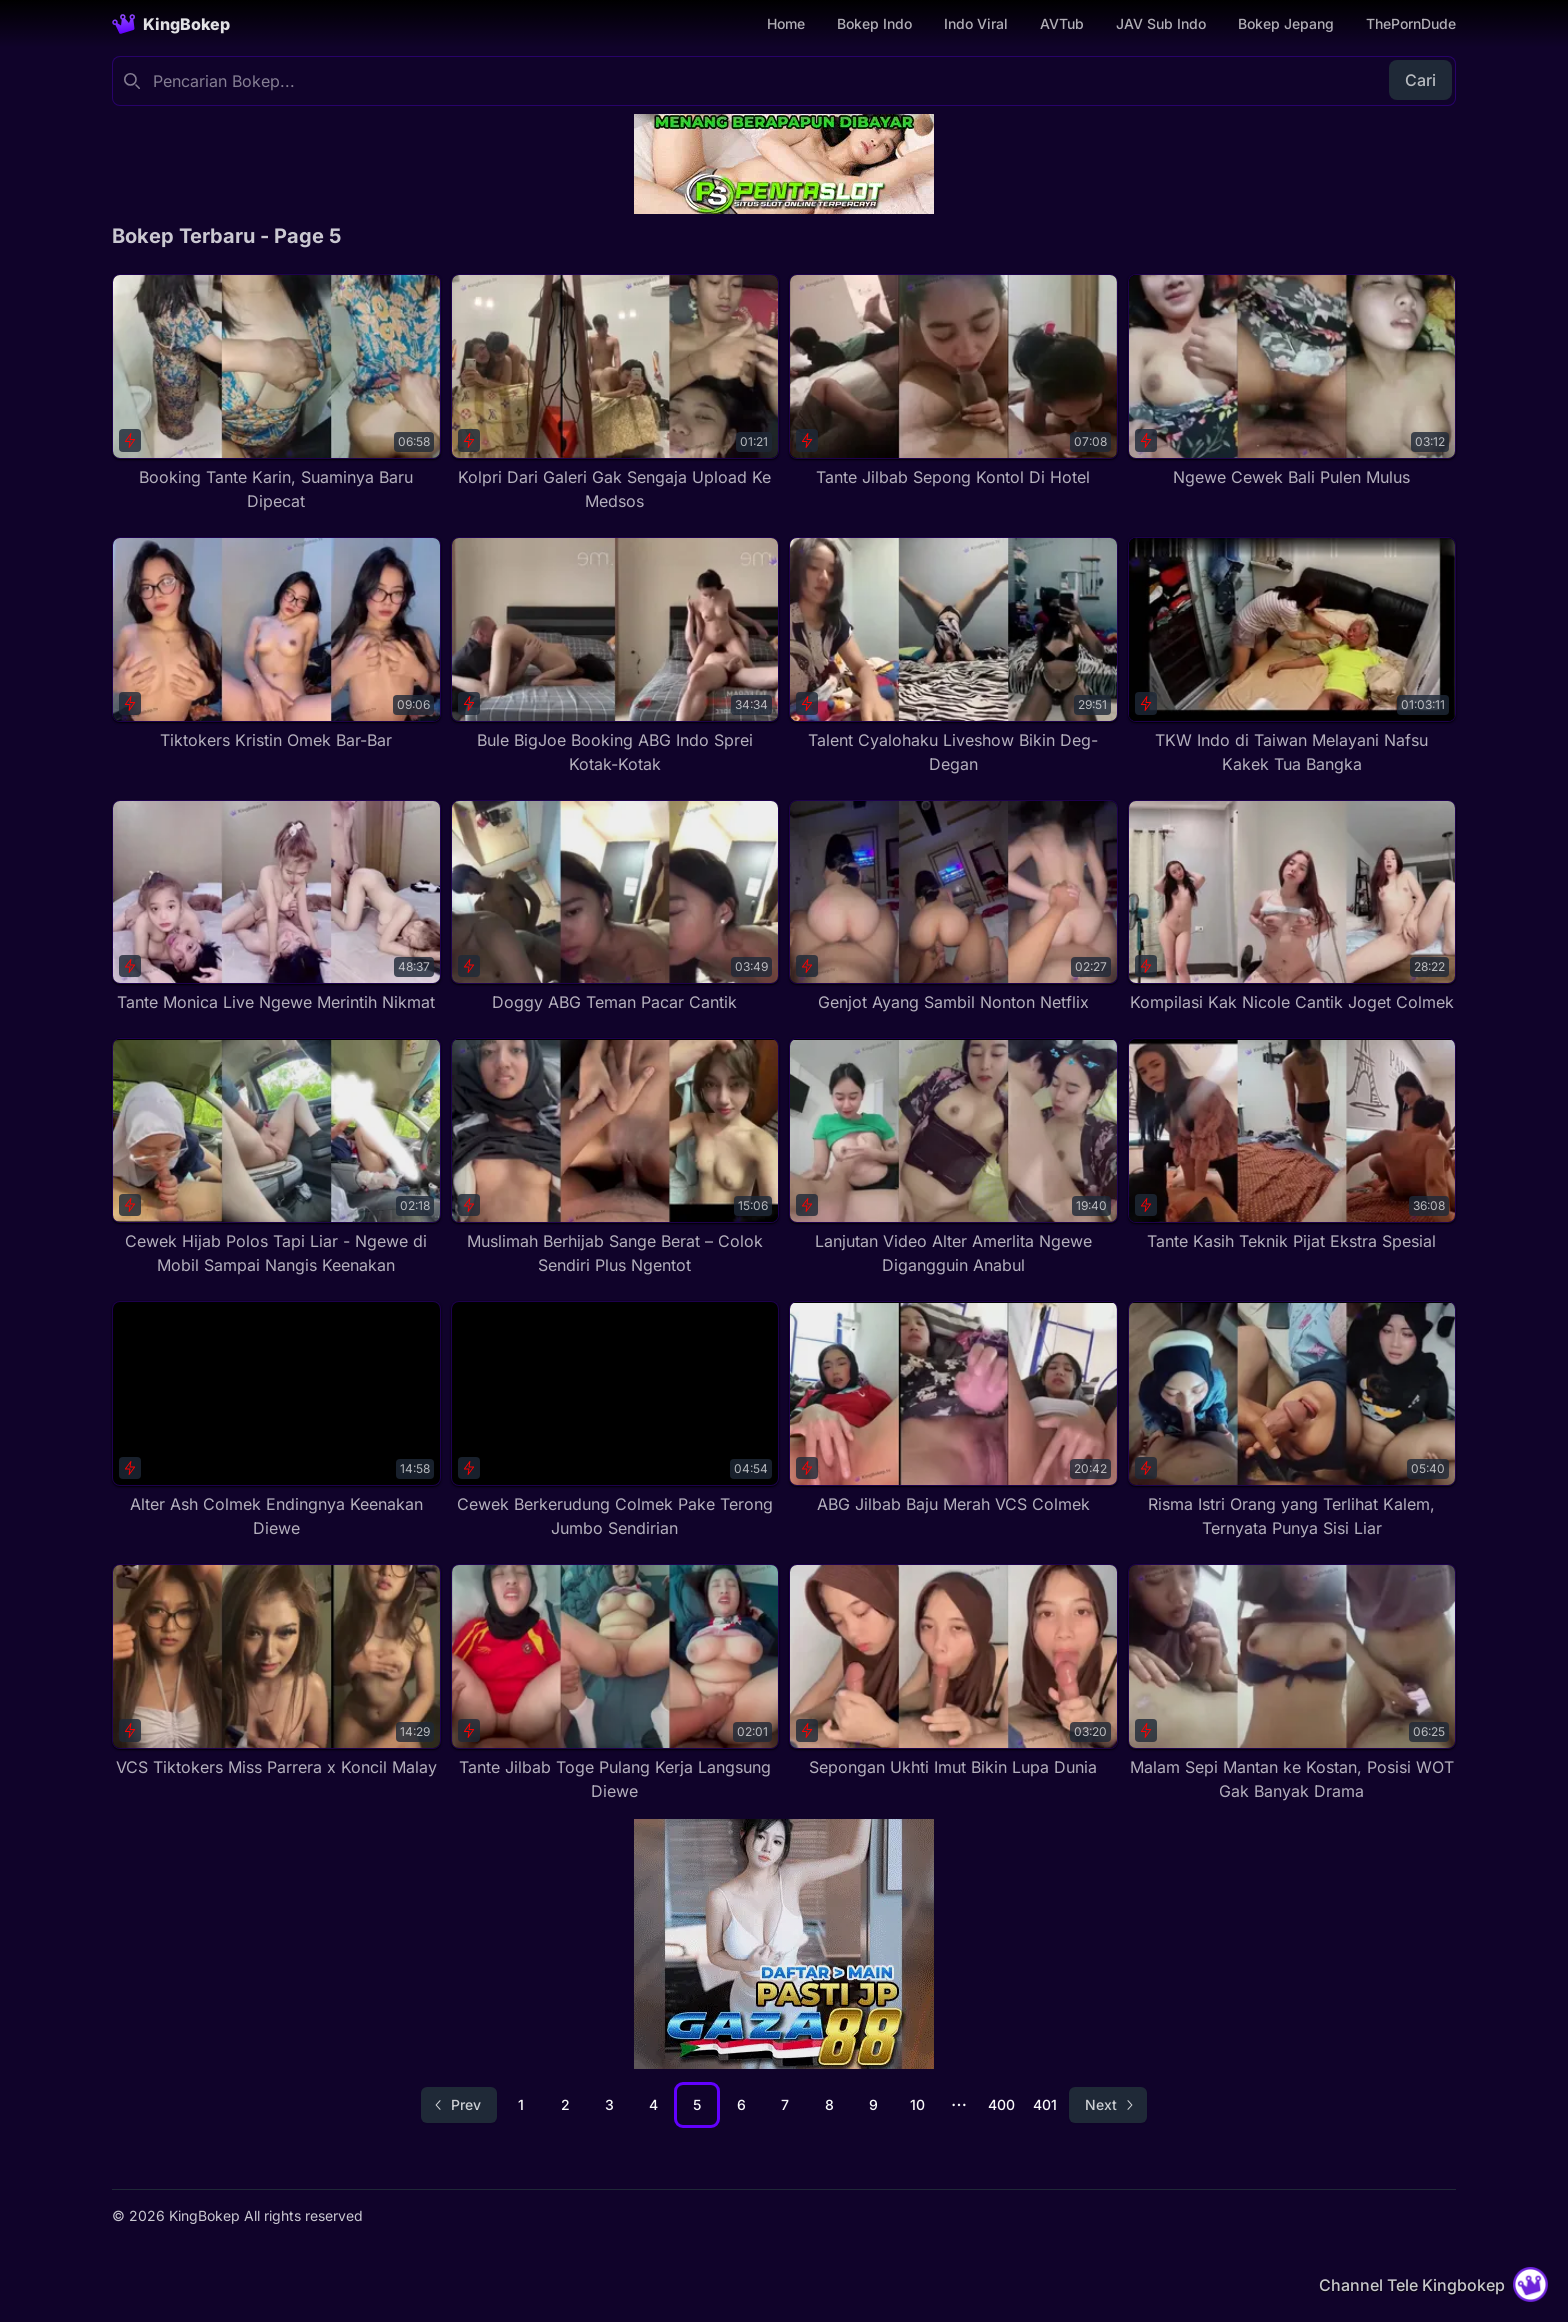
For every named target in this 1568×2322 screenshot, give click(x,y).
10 (917, 2104)
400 (1001, 2104)
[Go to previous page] (459, 2105)
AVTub (1062, 23)
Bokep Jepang (1286, 23)
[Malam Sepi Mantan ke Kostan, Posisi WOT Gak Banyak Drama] (1292, 1683)
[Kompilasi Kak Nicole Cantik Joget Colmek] (1292, 907)
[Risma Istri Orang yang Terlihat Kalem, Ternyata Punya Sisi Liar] (1292, 1420)
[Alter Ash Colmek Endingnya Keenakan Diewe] (276, 1420)
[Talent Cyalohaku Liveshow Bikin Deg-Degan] (953, 656)
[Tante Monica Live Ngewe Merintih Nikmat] (276, 907)
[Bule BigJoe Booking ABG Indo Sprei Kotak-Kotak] (615, 656)
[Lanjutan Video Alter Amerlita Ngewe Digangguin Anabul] (953, 1157)
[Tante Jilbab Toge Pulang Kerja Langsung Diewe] (615, 1683)
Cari (1420, 80)
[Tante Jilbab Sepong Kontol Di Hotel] (953, 381)
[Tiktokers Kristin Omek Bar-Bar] (276, 644)
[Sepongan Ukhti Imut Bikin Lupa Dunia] (953, 1671)
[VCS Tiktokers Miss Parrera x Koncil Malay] (276, 1671)
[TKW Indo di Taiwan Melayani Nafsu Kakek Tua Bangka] (1292, 656)
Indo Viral (976, 23)
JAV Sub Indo (1161, 23)
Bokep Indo (874, 23)
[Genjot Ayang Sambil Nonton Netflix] (953, 907)
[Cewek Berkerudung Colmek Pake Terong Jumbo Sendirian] (615, 1420)
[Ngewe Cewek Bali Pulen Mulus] (1292, 381)
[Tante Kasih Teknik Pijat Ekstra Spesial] (1292, 1145)
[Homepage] (171, 24)
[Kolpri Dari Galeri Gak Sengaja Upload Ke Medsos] (615, 393)
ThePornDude (1411, 23)
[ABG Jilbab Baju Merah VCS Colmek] (953, 1408)
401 (1045, 2104)
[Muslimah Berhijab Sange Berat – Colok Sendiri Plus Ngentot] (615, 1157)
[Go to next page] (1108, 2105)
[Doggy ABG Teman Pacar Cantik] (615, 907)
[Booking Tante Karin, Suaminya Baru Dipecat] (276, 393)
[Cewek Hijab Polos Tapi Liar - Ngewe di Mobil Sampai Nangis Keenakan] (276, 1157)
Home (786, 23)
